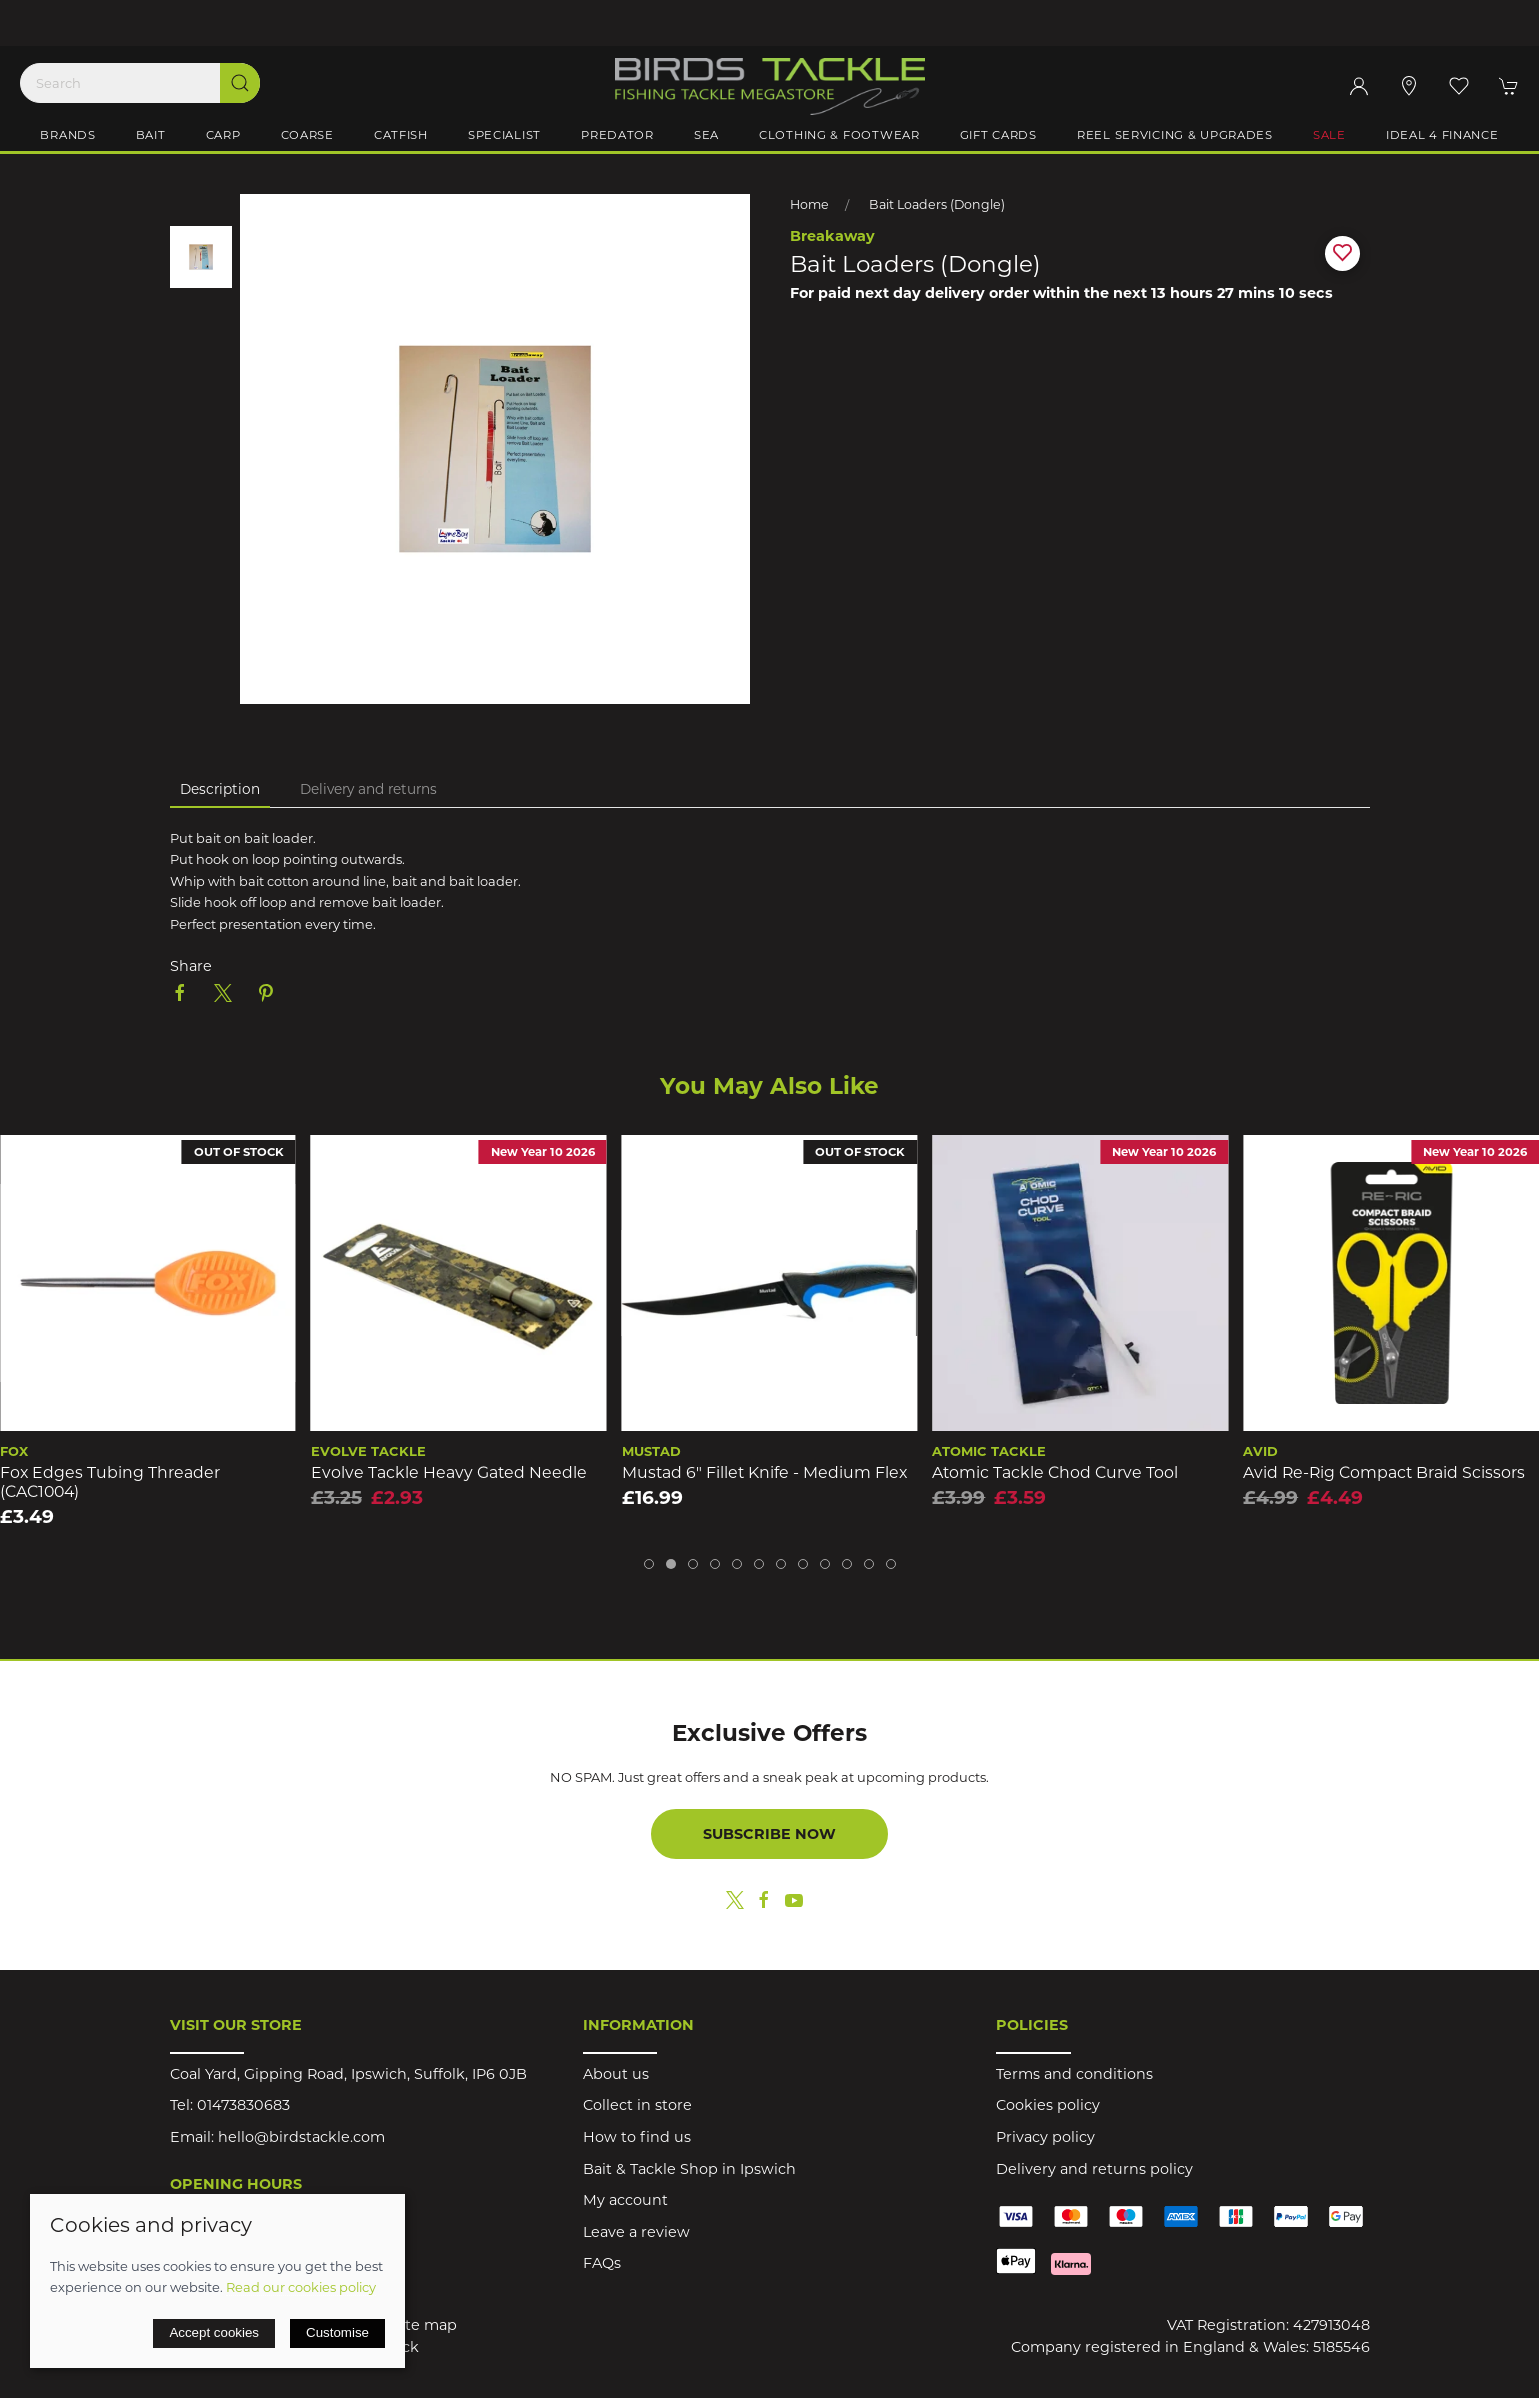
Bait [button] (151, 135)
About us (616, 2074)
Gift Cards (998, 135)
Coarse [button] (307, 135)
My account (625, 2200)
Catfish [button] (401, 135)
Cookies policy (1048, 2105)
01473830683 (243, 2105)
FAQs (602, 2263)
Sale (1329, 135)
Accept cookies (214, 2332)
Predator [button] (617, 135)
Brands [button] (67, 135)
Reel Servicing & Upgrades (1175, 135)
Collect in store (637, 2105)
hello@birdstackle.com (301, 2137)
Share (191, 966)
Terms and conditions (1074, 2074)
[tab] (649, 1564)
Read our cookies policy (301, 2287)
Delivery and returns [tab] (368, 789)
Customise (337, 2332)
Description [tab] (220, 789)
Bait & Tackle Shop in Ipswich (689, 2169)
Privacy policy (1045, 2137)
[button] (1459, 86)
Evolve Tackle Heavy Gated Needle (449, 1472)
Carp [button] (223, 135)
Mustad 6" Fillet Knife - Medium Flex (764, 1472)
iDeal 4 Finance (1442, 135)
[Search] (140, 83)
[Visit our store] (1409, 86)
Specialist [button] (504, 135)
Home (809, 204)
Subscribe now (769, 1834)
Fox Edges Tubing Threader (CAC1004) (110, 1482)
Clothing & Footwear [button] (839, 135)
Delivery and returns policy (1094, 2169)
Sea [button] (706, 135)
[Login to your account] (1359, 86)
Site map (424, 2325)
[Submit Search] (240, 83)
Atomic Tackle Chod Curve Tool (1055, 1472)
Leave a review (636, 2232)
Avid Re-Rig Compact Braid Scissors (1384, 1472)
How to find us (637, 2137)
